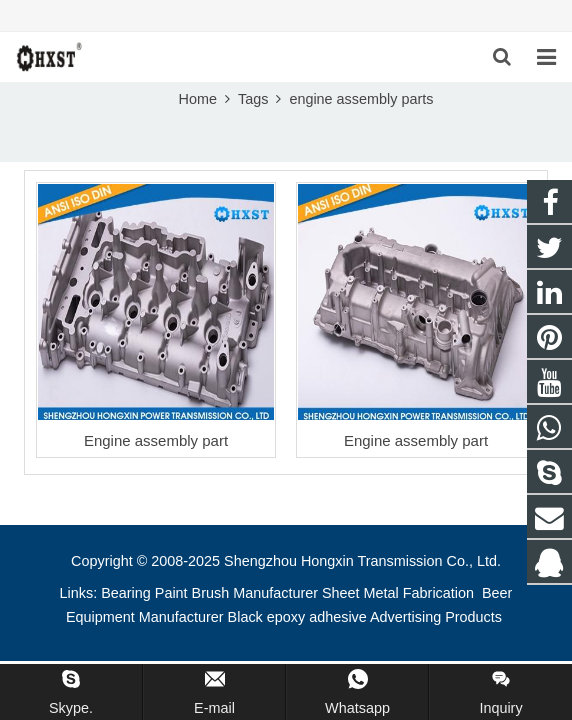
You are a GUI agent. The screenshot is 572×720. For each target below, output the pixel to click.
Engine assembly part (156, 440)
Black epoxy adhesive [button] (297, 617)
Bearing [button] (126, 593)
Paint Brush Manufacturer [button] (236, 593)
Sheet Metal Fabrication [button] (400, 593)
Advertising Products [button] (436, 617)
